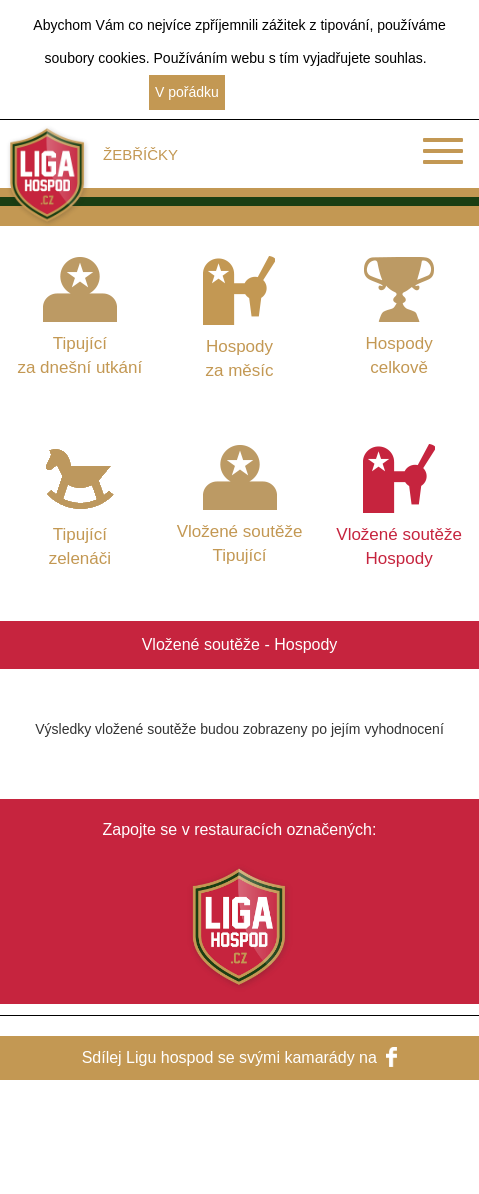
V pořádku (187, 92)
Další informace (281, 92)
